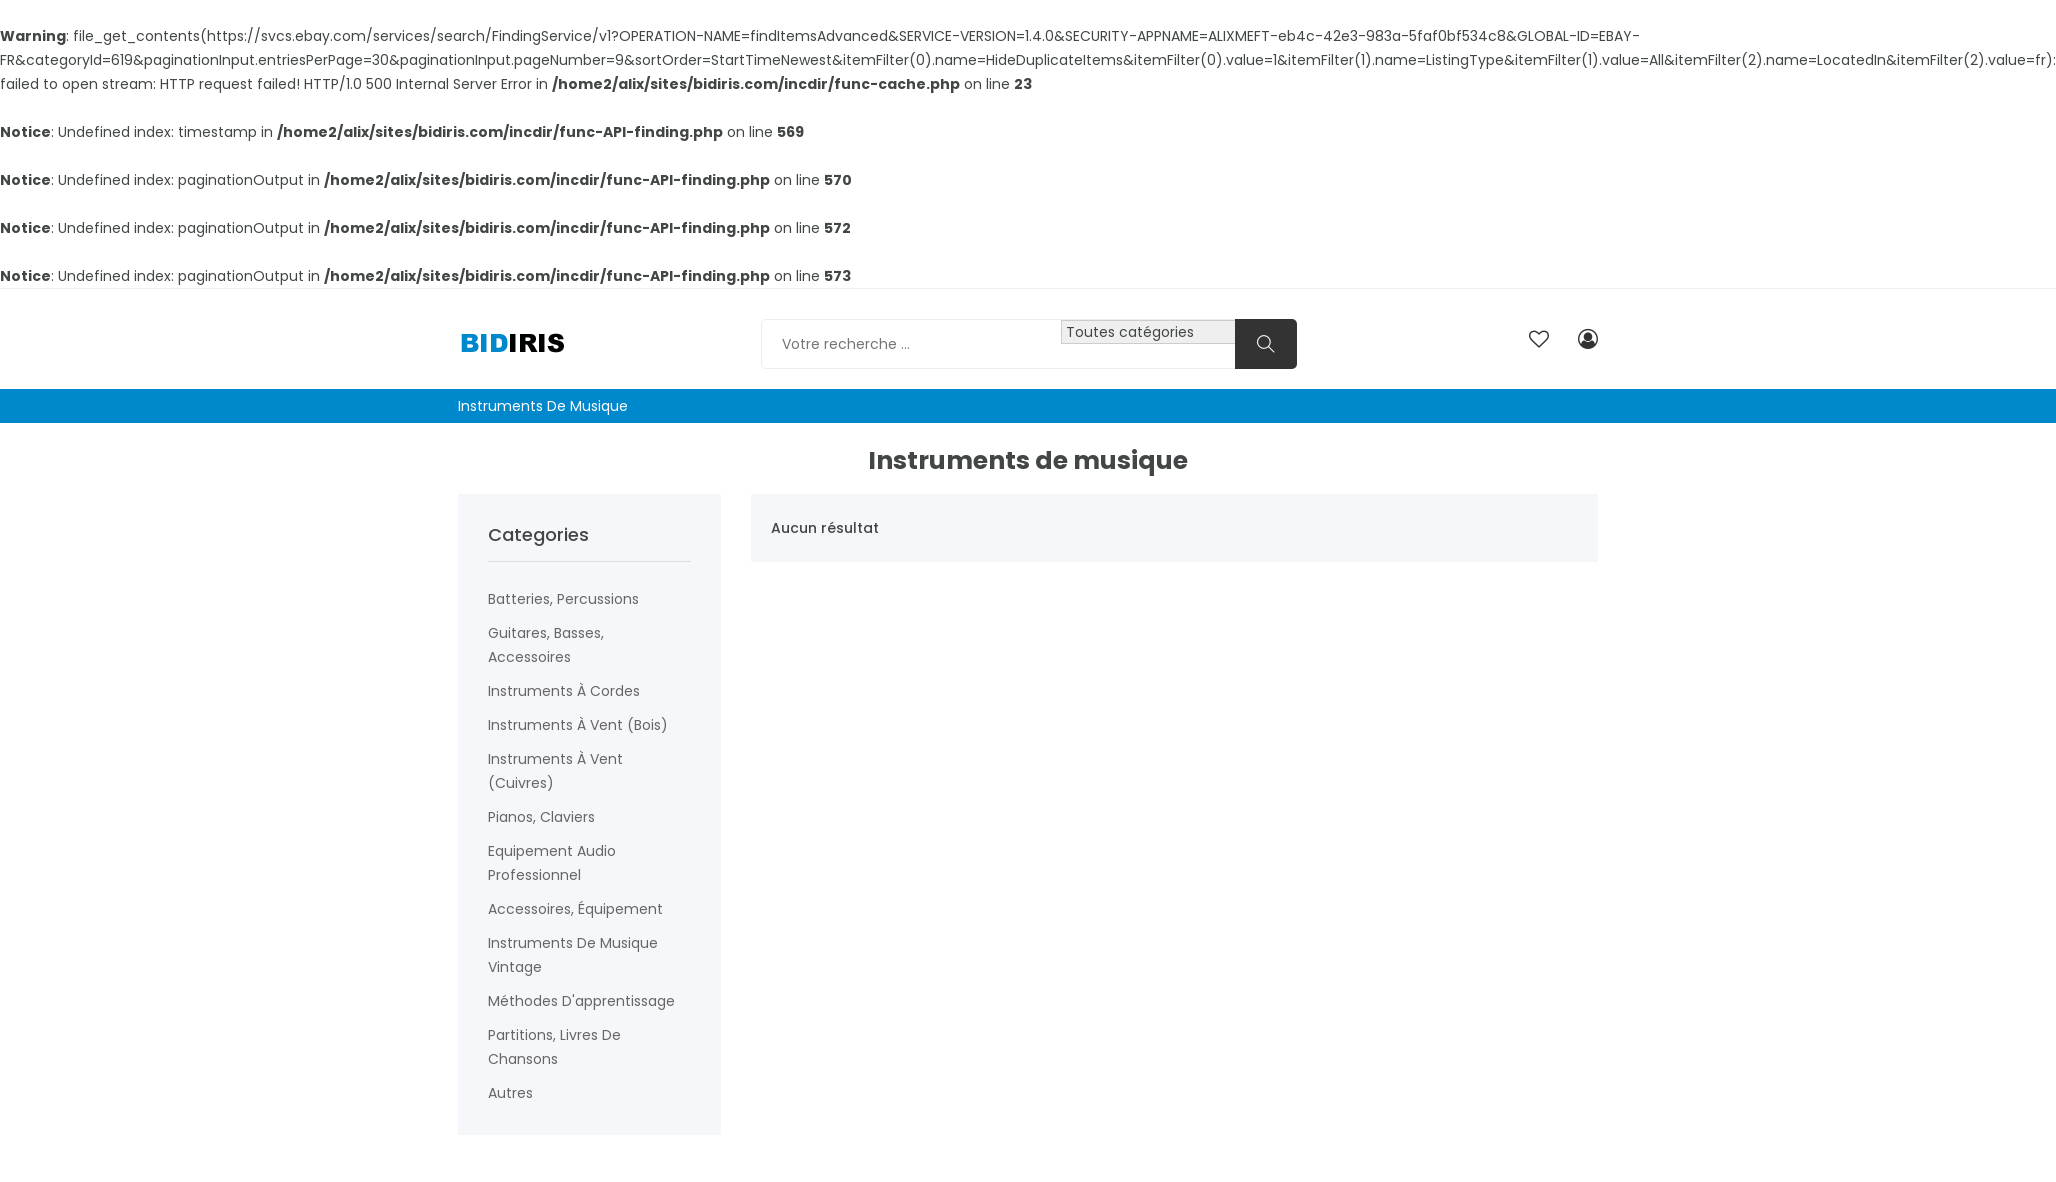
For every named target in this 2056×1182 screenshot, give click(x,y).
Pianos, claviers (541, 817)
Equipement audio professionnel (552, 863)
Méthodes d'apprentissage (581, 1001)
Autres (510, 1093)
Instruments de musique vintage (573, 955)
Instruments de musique (543, 406)
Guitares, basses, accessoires (546, 645)
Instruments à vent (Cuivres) (555, 771)
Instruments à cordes (564, 691)
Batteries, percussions (563, 599)
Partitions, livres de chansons (554, 1047)
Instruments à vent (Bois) (578, 725)
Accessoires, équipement (575, 909)
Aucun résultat (825, 528)
